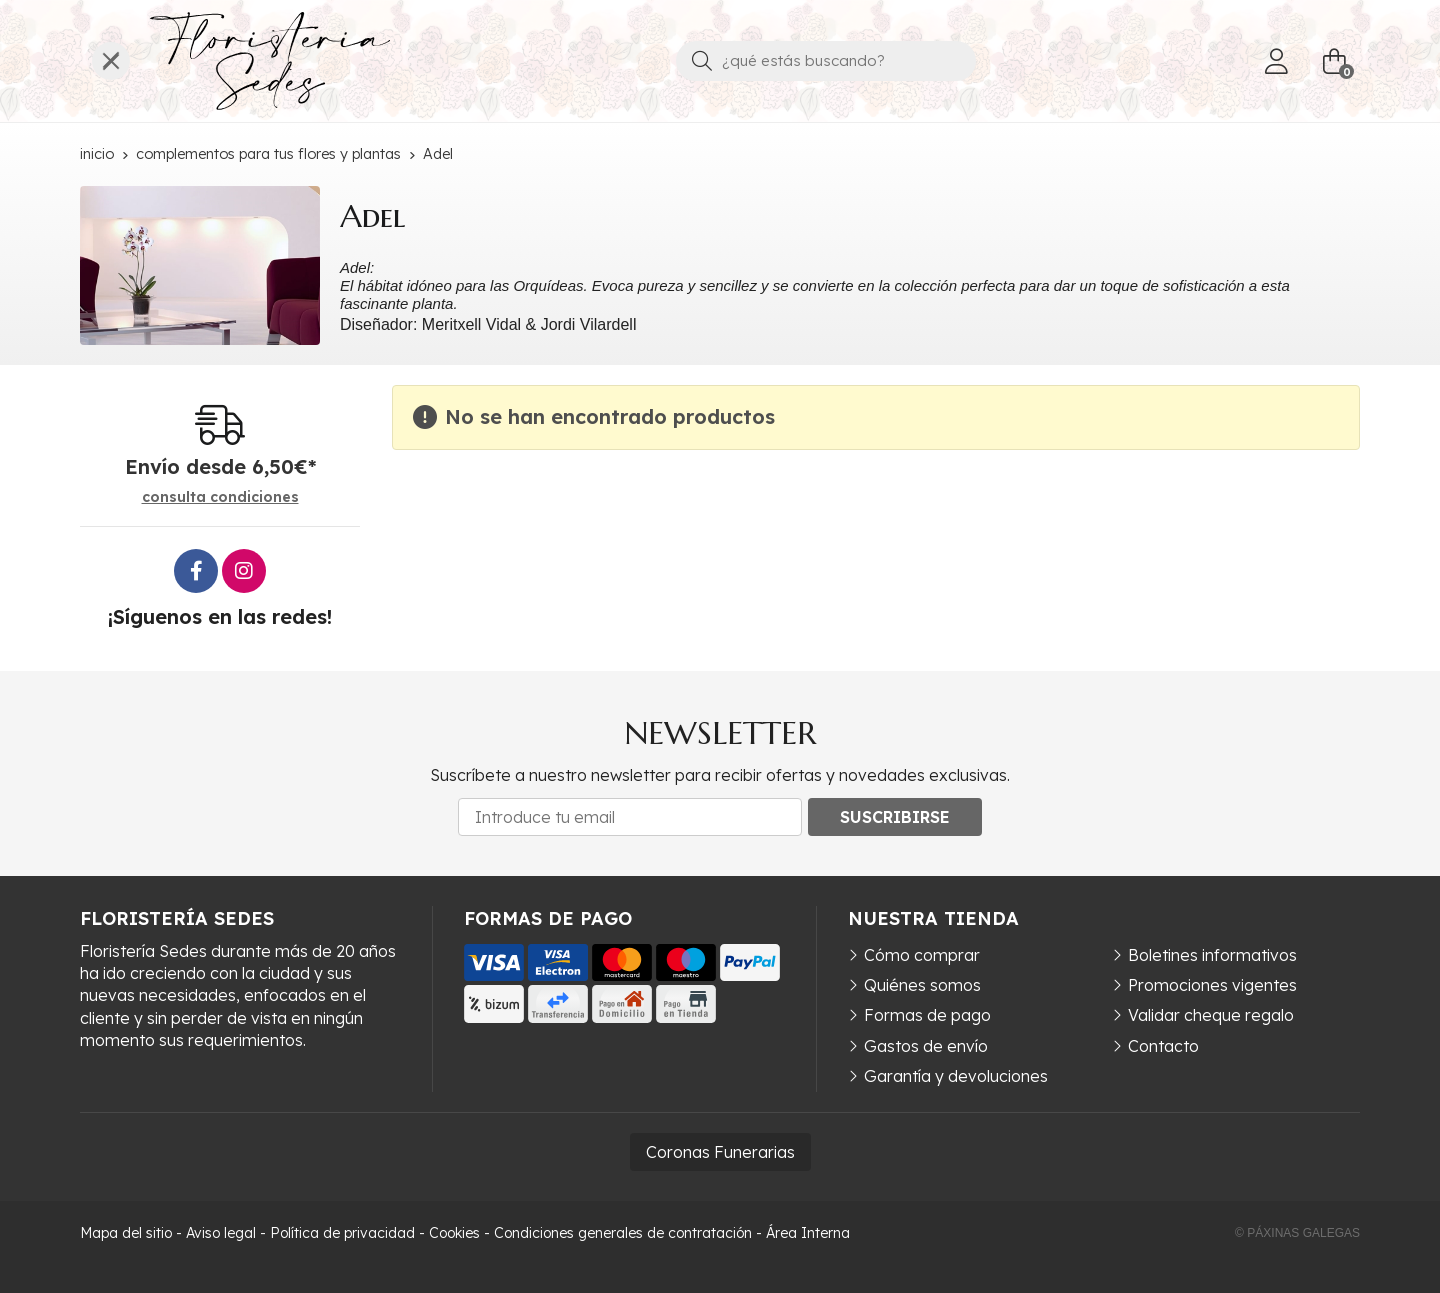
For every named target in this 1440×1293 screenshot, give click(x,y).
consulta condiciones (220, 497)
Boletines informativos (1212, 955)
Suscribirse (895, 817)
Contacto (1163, 1046)
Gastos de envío (926, 1046)
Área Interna (808, 1233)
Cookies (454, 1233)
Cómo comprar (922, 955)
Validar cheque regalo (1211, 1015)
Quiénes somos (922, 985)
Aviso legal (221, 1233)
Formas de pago (927, 1015)
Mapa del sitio (126, 1233)
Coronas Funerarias (720, 1152)
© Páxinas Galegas (1297, 1233)
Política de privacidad (342, 1233)
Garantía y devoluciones (956, 1076)
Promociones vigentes (1212, 985)
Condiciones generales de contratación (623, 1233)
